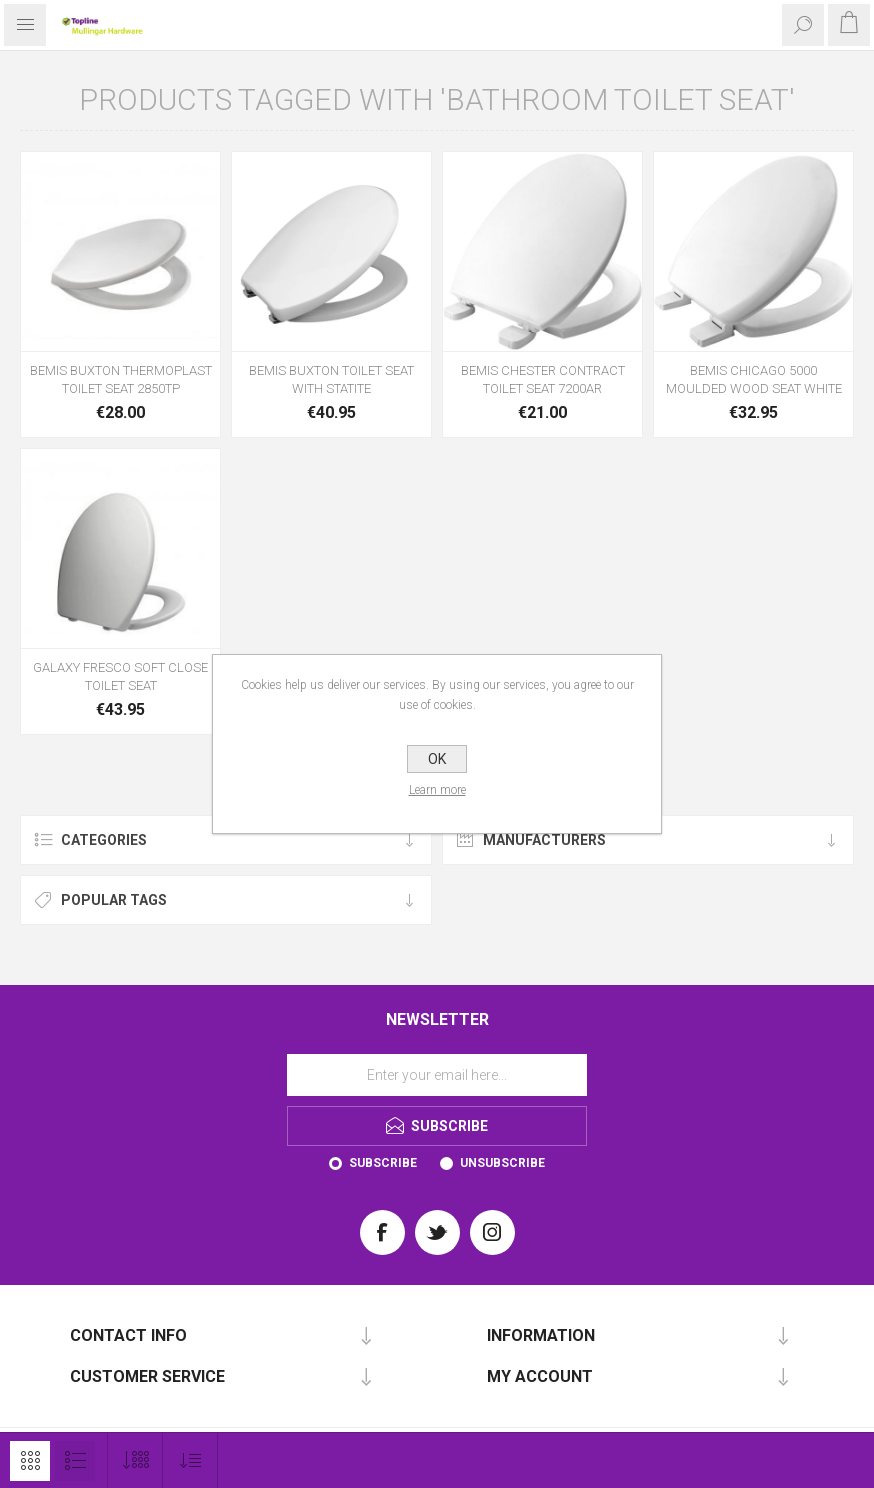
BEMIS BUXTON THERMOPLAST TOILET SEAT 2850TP (121, 379)
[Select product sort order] (190, 1460)
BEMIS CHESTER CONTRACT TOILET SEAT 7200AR (543, 379)
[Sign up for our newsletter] (437, 1075)
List (75, 1461)
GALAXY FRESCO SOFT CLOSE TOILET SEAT (120, 676)
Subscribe (383, 1163)
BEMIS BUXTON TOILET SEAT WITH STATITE (331, 379)
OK (437, 759)
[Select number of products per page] (135, 1460)
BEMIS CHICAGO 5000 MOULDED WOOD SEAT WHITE (754, 379)
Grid (30, 1461)
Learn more (437, 790)
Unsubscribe (502, 1163)
